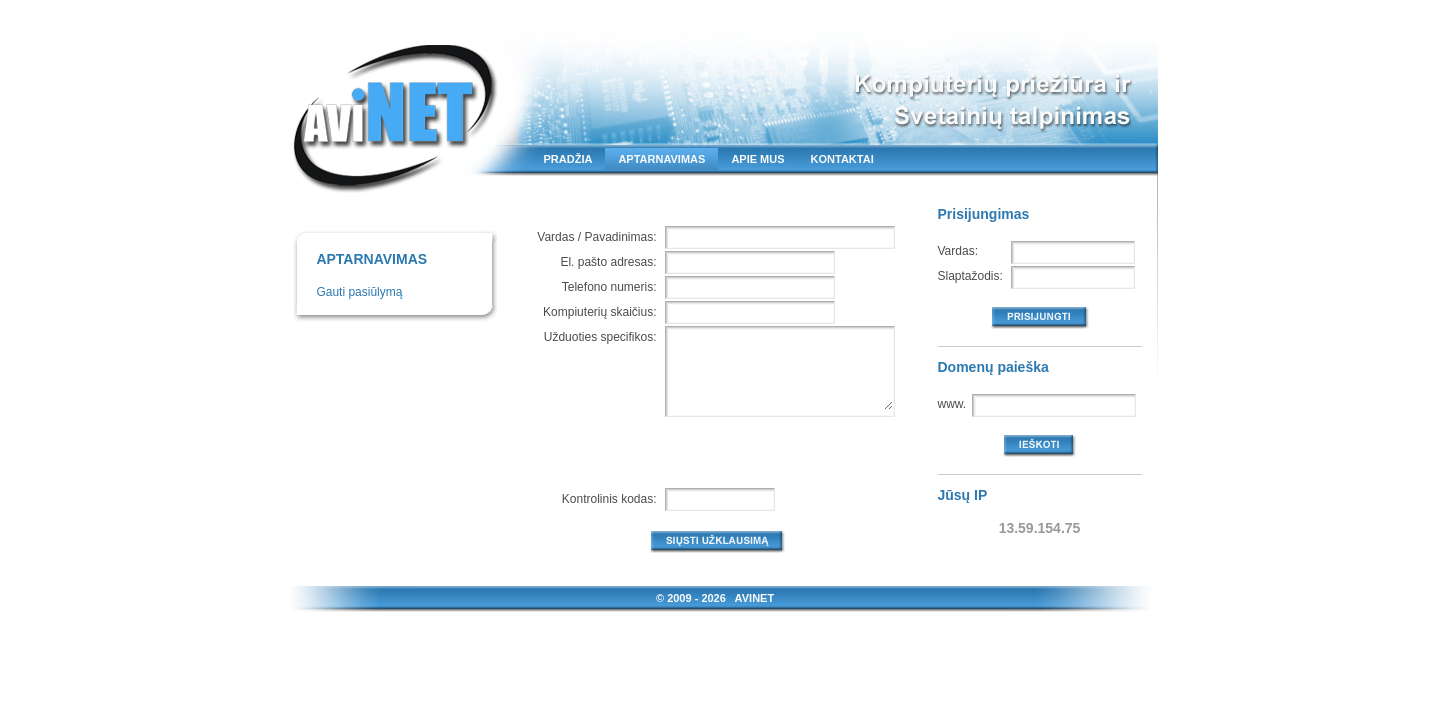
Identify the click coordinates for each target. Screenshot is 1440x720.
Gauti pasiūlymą (359, 292)
